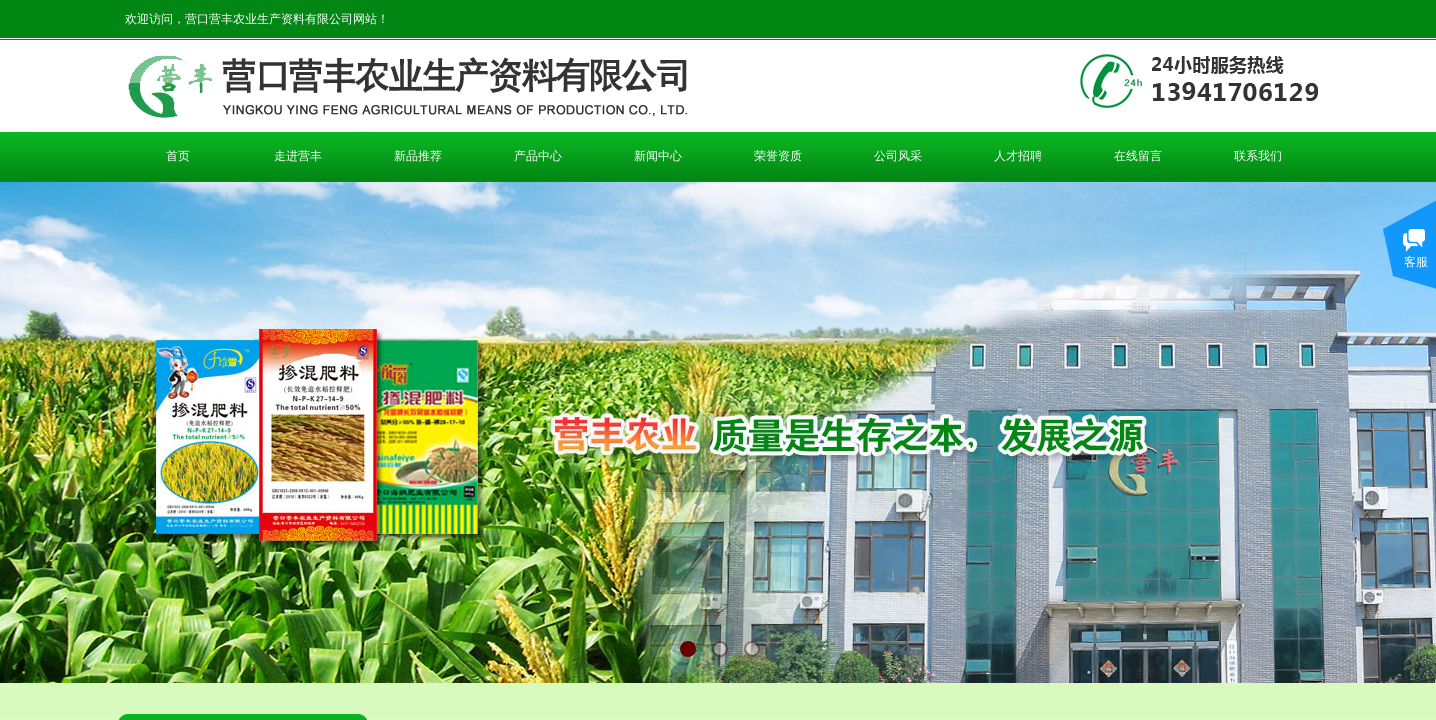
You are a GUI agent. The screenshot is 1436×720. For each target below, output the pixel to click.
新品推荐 (418, 156)
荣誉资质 (778, 156)
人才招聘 (1018, 156)
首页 (178, 156)
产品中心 (538, 156)
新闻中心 (658, 156)
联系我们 (1258, 156)
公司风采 (898, 156)
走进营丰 (298, 156)
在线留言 (1138, 156)
